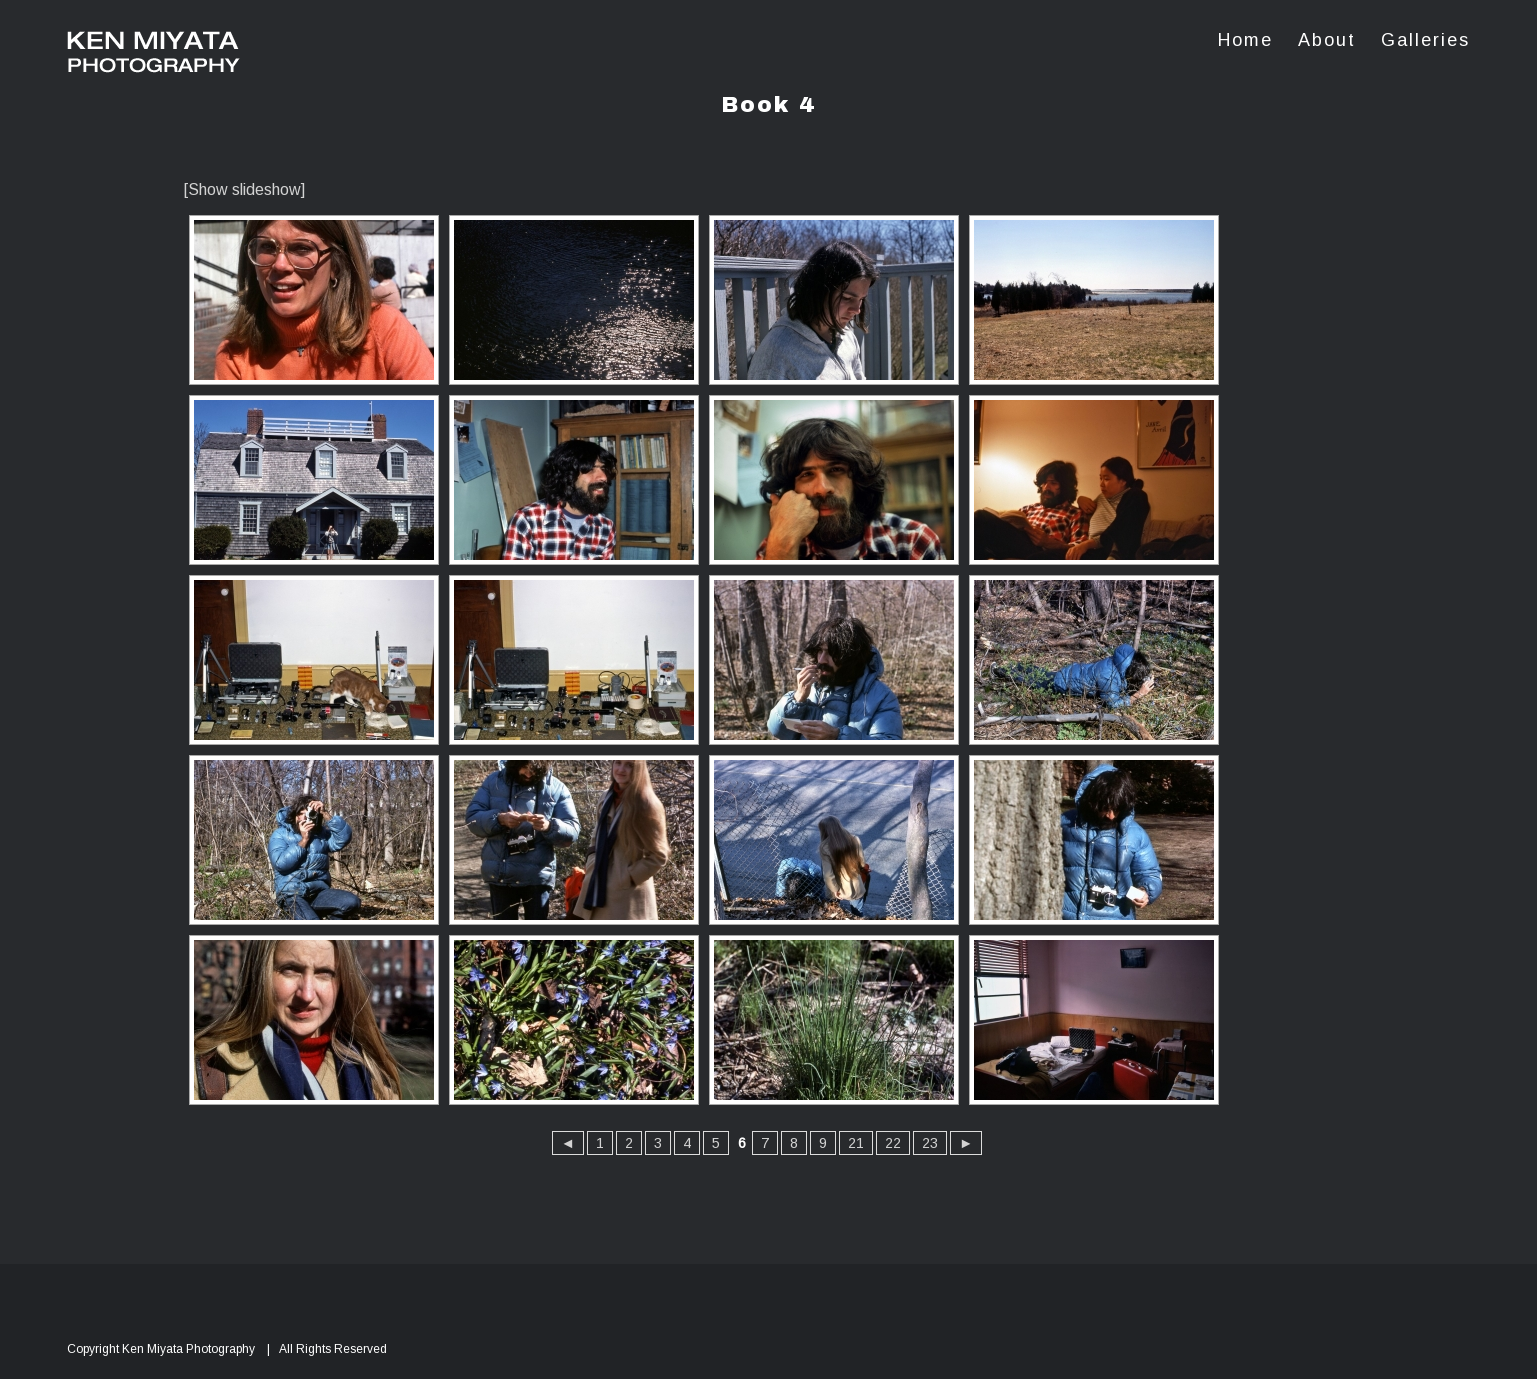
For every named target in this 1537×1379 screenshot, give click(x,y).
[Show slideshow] (244, 189)
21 (856, 1143)
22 (893, 1143)
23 (930, 1143)
